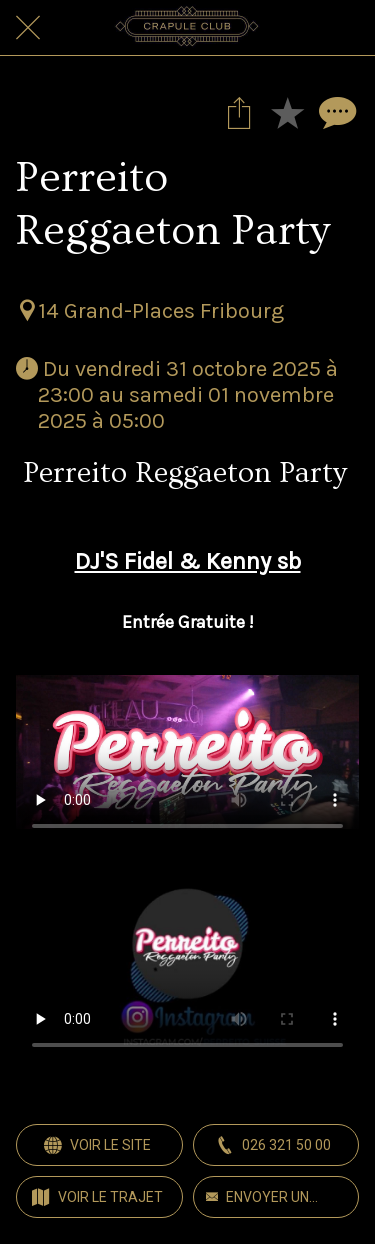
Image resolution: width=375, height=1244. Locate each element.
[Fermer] (28, 28)
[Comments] (335, 112)
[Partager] (239, 112)
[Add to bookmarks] (287, 112)
